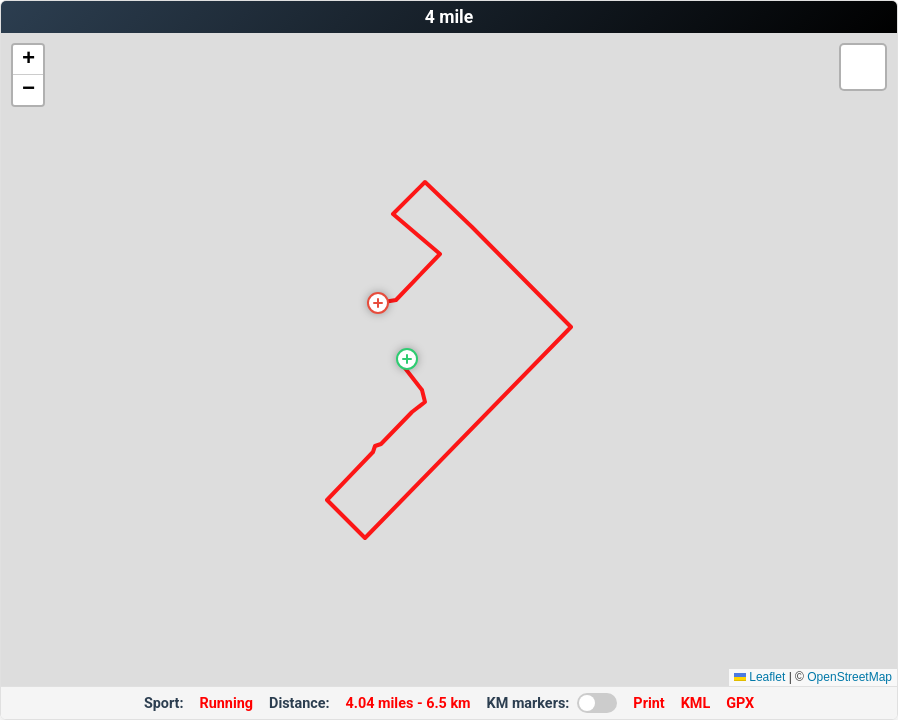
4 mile (449, 17)
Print (648, 703)
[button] (407, 359)
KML (696, 703)
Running (227, 703)
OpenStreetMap (849, 677)
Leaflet (759, 677)
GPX (740, 703)
